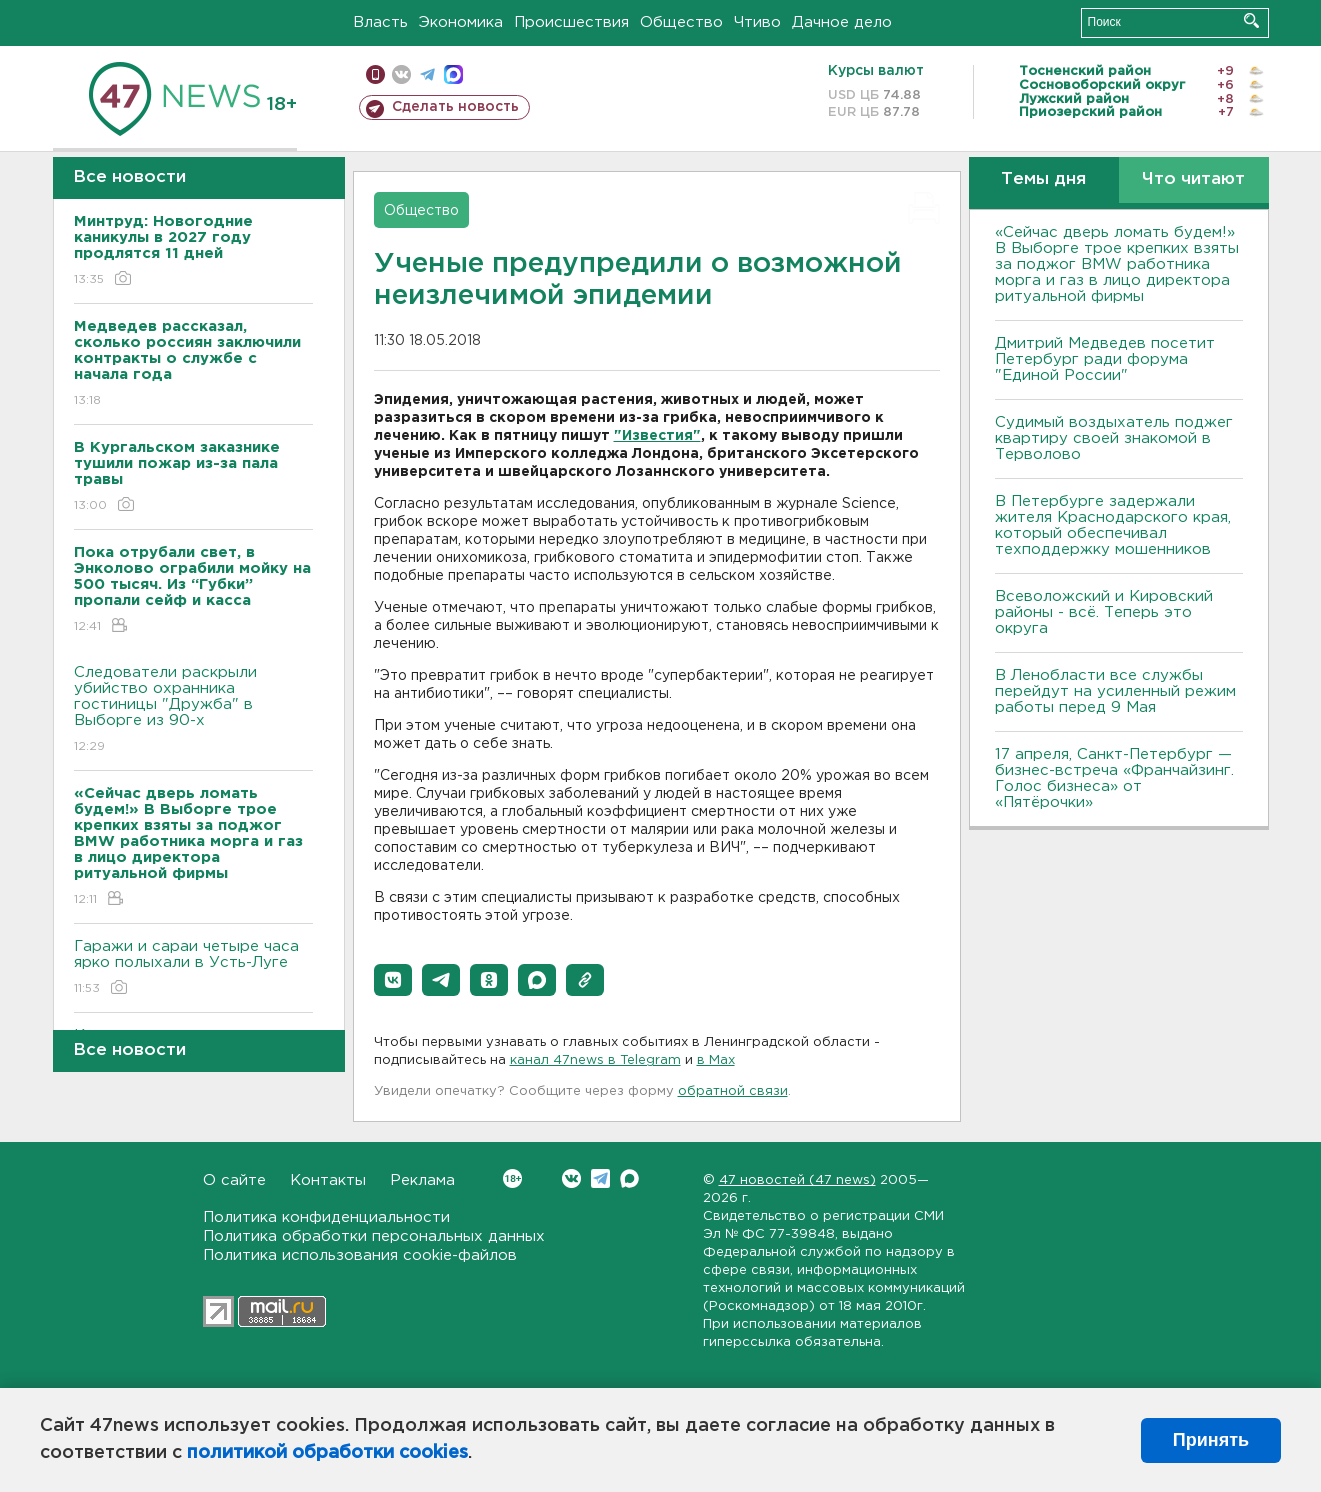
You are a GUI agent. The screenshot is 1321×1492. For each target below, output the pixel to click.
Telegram (600, 1178)
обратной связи (733, 1091)
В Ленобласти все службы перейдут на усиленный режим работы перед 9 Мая (1115, 691)
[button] (393, 980)
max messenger (453, 74)
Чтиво (757, 22)
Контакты (328, 1180)
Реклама (422, 1180)
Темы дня (1043, 179)
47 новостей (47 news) (797, 1180)
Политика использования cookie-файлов (360, 1255)
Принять (1211, 1440)
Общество (681, 22)
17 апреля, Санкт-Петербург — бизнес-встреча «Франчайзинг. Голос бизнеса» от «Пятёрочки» (1114, 778)
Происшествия (571, 22)
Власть (380, 22)
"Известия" (657, 436)
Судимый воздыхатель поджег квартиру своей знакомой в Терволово (1114, 438)
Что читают (1193, 179)
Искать (1251, 20)
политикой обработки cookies (327, 1453)
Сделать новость (455, 107)
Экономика (461, 22)
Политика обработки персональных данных (374, 1236)
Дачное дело (842, 22)
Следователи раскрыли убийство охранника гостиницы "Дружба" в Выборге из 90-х (193, 710)
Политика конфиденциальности (326, 1217)
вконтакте (401, 74)
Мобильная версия (375, 74)
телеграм (427, 74)
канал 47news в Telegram (595, 1060)
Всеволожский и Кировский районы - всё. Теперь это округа (1104, 612)
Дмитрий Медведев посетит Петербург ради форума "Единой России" (1105, 359)
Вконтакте (512, 1178)
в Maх (716, 1060)
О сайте (234, 1180)
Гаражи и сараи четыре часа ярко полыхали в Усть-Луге (193, 968)
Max (629, 1178)
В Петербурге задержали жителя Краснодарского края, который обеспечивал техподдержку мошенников (1113, 525)
